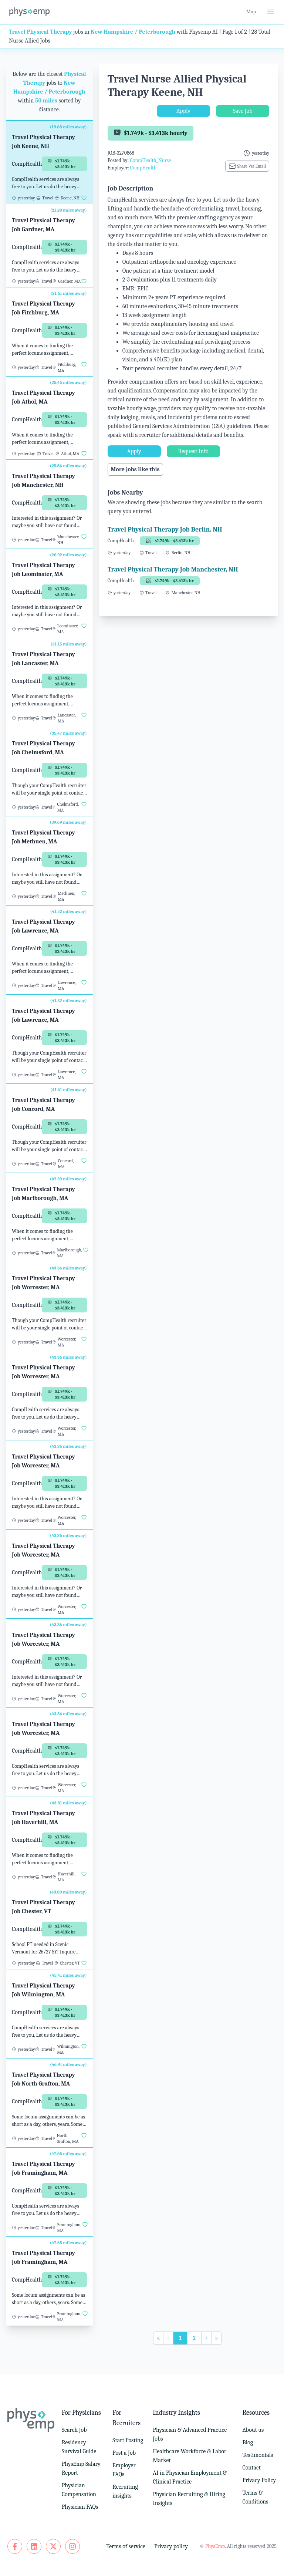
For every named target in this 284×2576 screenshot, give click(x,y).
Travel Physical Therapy (40, 31)
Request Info (193, 451)
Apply (183, 111)
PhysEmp (215, 2546)
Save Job (242, 111)
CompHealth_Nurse (150, 160)
